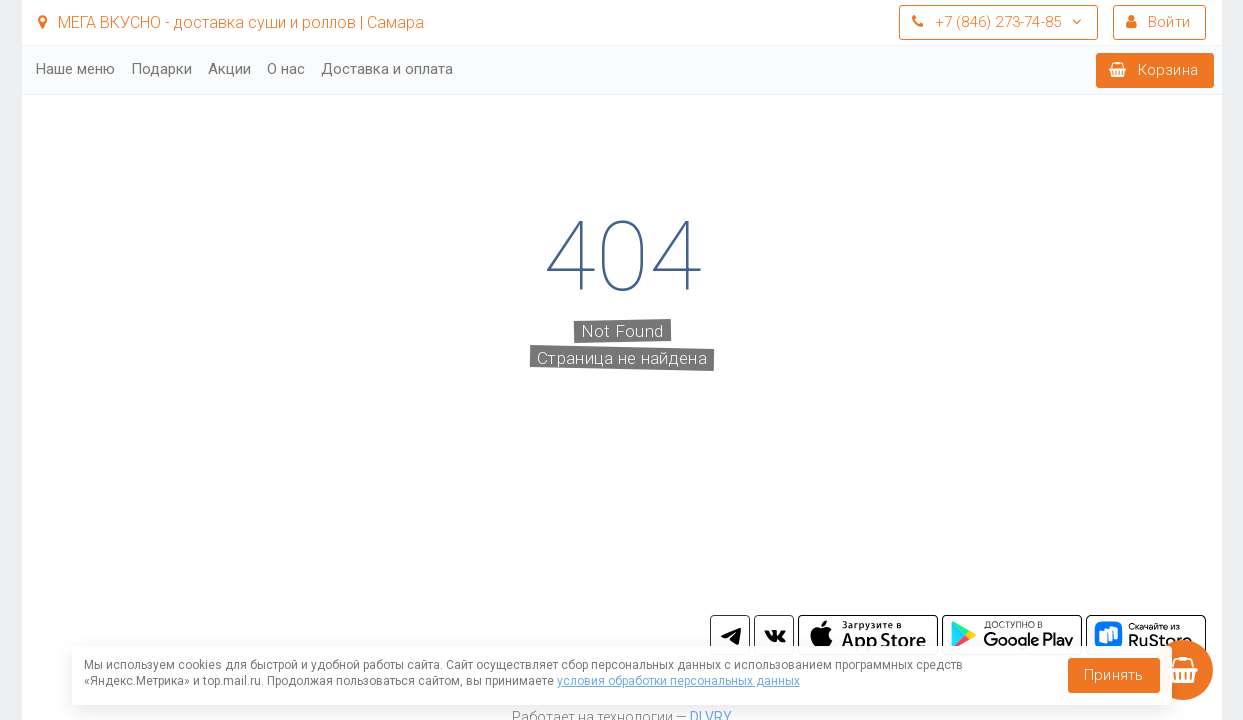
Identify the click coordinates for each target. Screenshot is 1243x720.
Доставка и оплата (387, 69)
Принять (1113, 675)
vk (774, 635)
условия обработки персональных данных (678, 681)
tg (730, 635)
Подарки (161, 69)
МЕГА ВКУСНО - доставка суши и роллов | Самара (231, 22)
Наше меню (75, 69)
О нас (286, 69)
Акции (229, 69)
